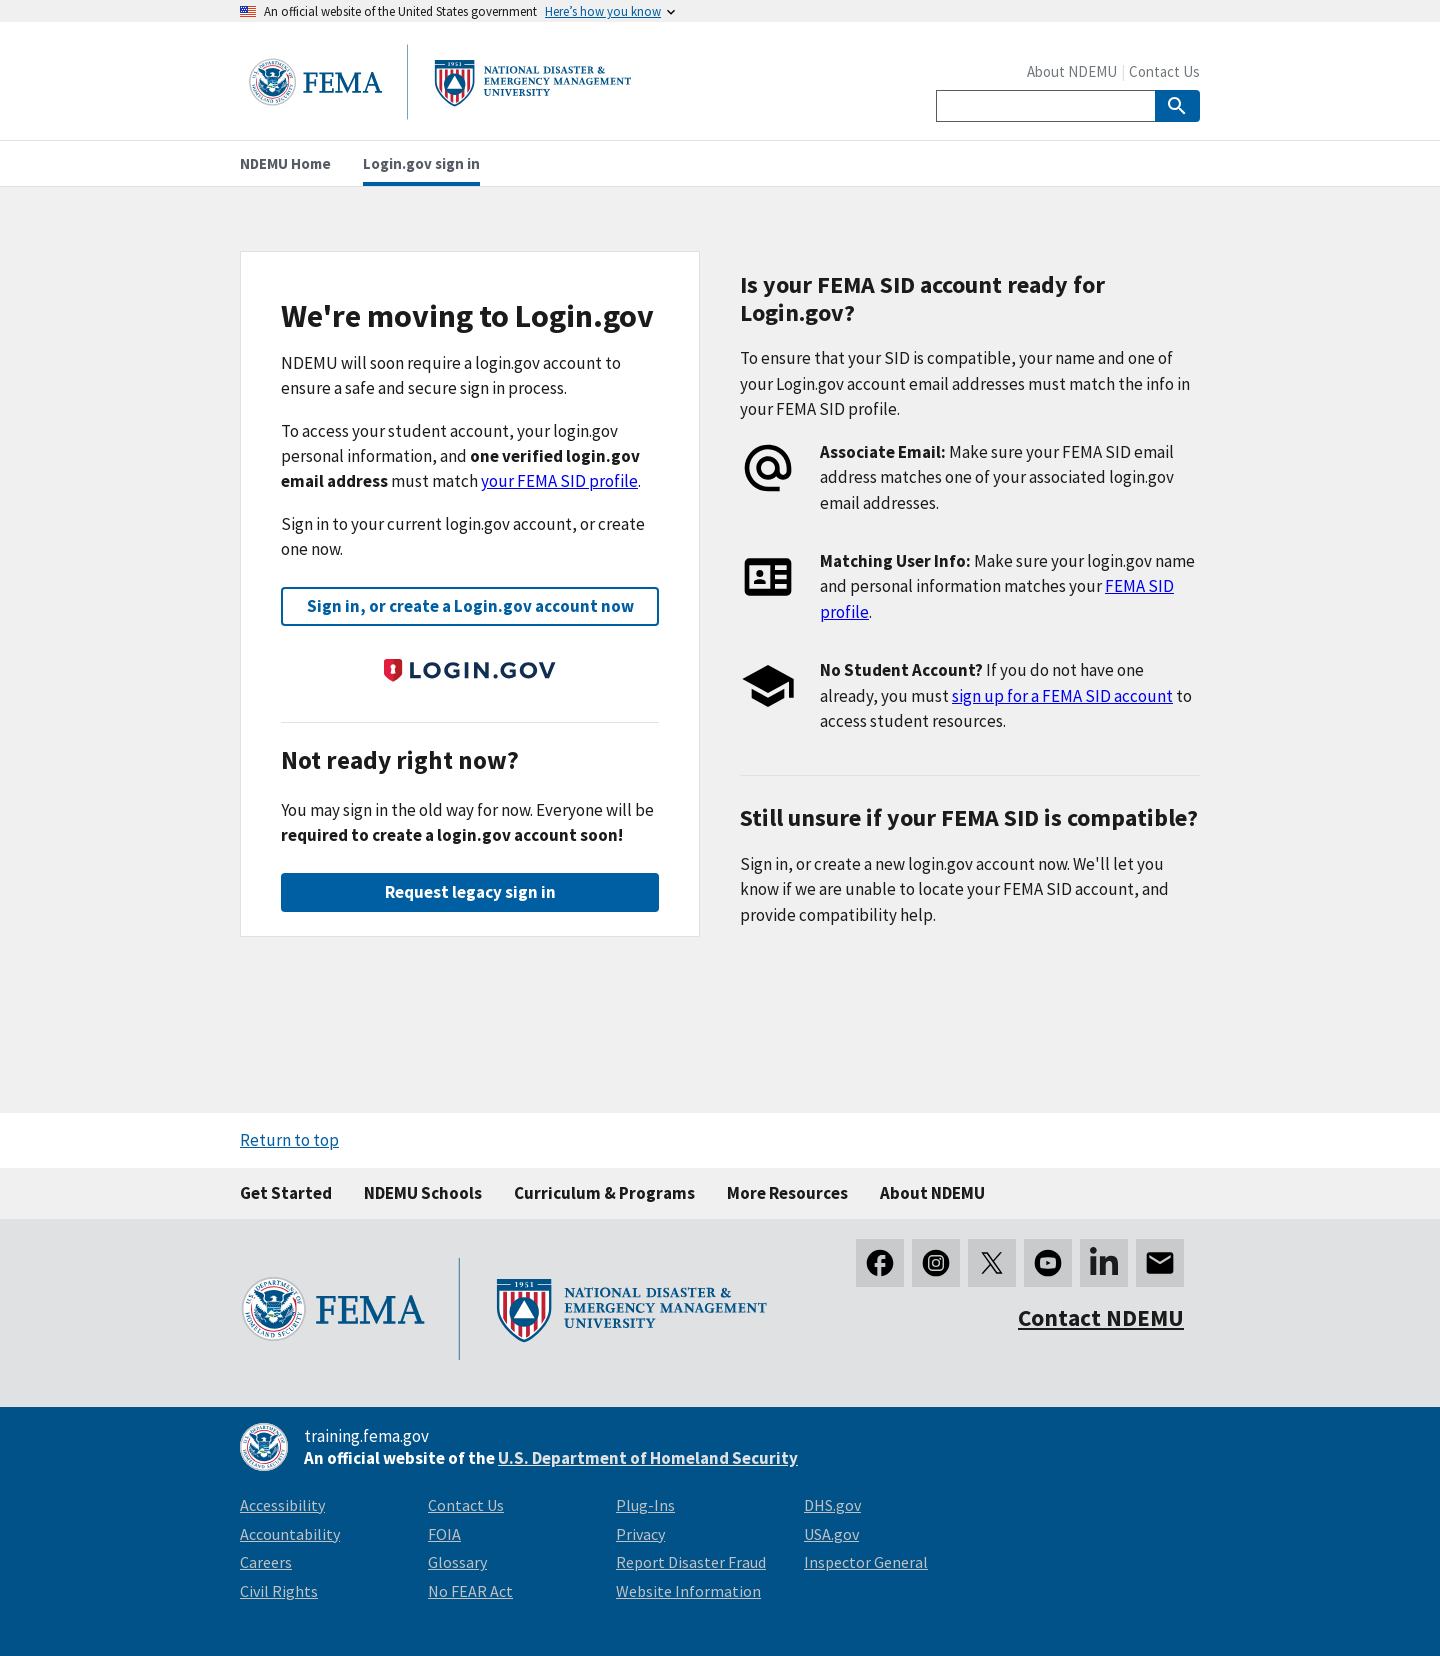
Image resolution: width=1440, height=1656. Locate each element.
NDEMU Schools (423, 1193)
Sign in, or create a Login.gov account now (470, 606)
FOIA (444, 1534)
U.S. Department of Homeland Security (648, 1458)
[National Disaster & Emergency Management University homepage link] (440, 113)
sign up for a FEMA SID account (1062, 696)
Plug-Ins (645, 1505)
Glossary (457, 1562)
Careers (266, 1562)
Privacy (640, 1534)
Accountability (290, 1534)
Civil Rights (279, 1591)
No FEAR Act (470, 1591)
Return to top (289, 1140)
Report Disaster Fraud (691, 1562)
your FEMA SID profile (559, 481)
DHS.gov (832, 1505)
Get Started (286, 1193)
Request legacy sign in (470, 892)
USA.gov (831, 1534)
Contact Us (1164, 71)
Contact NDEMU (1101, 1317)
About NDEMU (1072, 71)
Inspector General (866, 1562)
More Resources (787, 1193)
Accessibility (282, 1505)
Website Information (688, 1591)
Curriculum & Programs (604, 1193)
